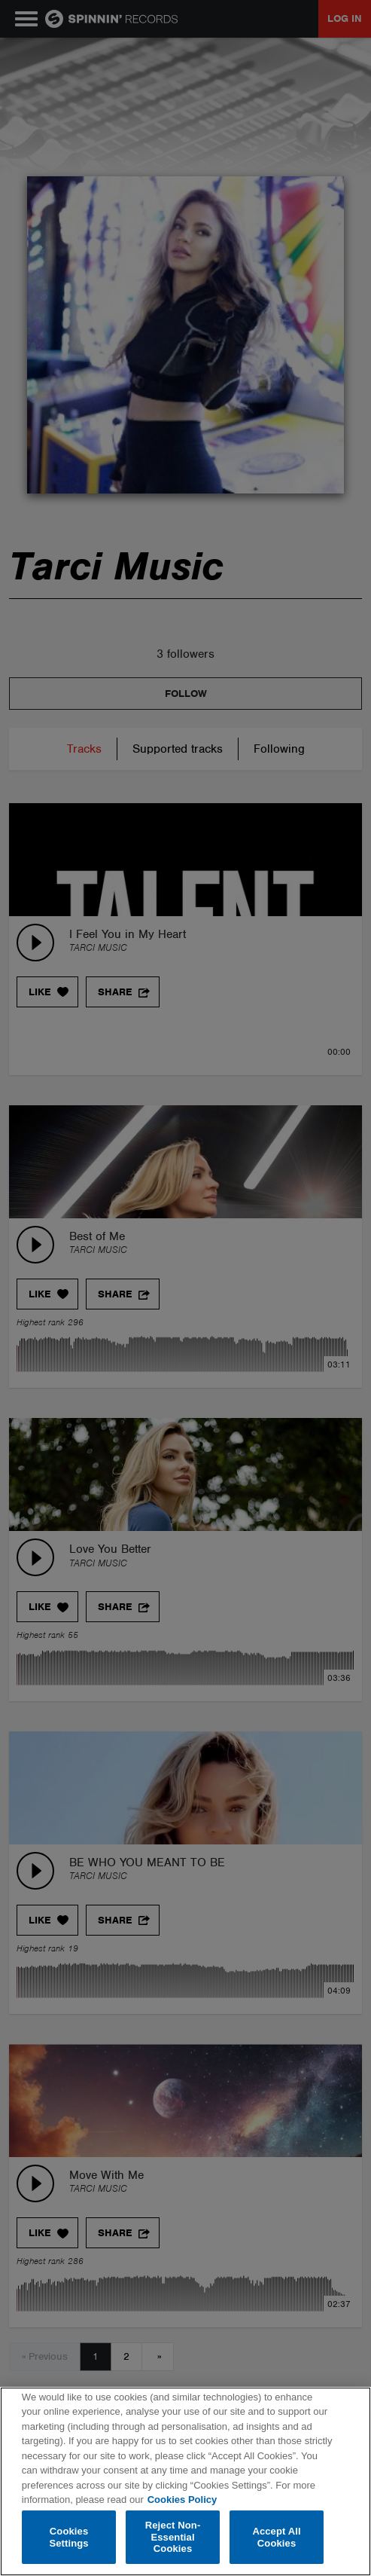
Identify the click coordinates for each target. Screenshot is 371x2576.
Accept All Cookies (276, 2537)
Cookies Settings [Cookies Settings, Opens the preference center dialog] (68, 2537)
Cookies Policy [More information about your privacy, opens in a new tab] (182, 2499)
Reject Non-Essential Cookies (173, 2536)
